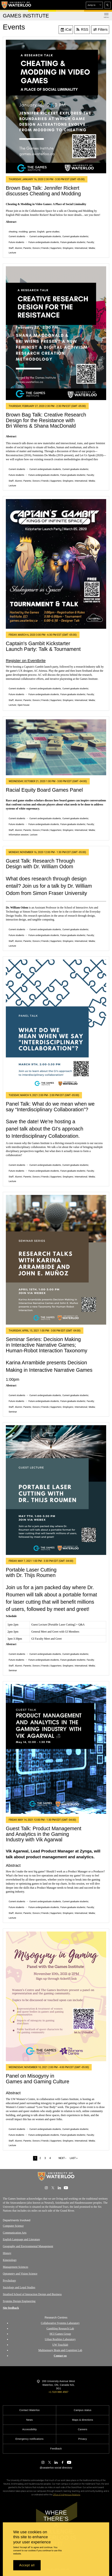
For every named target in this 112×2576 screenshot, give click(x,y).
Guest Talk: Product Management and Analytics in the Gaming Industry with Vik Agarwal (43, 1834)
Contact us (60, 2355)
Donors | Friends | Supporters (47, 248)
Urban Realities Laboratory (60, 2339)
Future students (16, 242)
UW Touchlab (60, 2344)
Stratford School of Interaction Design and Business (32, 2294)
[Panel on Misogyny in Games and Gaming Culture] (56, 1996)
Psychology (9, 2280)
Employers (68, 248)
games (32, 231)
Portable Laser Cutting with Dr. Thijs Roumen (31, 1572)
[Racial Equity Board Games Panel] (56, 747)
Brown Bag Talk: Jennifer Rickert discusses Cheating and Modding (43, 190)
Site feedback (11, 2307)
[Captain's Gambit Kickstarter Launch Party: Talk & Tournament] (56, 564)
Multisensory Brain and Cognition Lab (60, 2350)
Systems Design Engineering (19, 2300)
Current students (17, 236)
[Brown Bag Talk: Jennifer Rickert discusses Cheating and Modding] (56, 106)
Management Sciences (15, 2266)
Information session (18, 834)
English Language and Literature (21, 2239)
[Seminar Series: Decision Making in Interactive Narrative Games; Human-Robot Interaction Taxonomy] (56, 1260)
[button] (94, 5)
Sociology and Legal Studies (19, 2287)
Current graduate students (75, 236)
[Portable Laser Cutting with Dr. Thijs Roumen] (56, 1490)
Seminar (13, 1411)
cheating (13, 231)
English (41, 231)
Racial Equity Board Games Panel (44, 790)
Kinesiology (10, 2260)
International (81, 248)
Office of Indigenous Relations (66, 2494)
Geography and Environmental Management (28, 2246)
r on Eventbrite (32, 660)
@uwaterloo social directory (56, 2467)
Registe (12, 660)
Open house (24, 705)
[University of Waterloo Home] (16, 4)
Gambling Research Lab (60, 2328)
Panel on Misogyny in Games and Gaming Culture (37, 2078)
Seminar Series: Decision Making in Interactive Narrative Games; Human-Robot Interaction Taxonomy (46, 1344)
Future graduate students (72, 242)
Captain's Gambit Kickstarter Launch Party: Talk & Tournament (43, 646)
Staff (11, 248)
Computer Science (13, 2225)
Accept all (27, 2565)
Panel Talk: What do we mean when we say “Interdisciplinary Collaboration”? (50, 1106)
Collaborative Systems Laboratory (60, 2323)
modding (23, 231)
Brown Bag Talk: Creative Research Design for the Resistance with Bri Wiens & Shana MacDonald (46, 420)
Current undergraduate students (45, 236)
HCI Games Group (60, 2333)
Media (92, 248)
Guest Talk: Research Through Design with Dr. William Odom (40, 863)
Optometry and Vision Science (20, 2273)
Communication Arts (14, 2232)
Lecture (12, 252)
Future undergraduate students (43, 242)
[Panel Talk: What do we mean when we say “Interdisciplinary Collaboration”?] (56, 1024)
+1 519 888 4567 (58, 2392)
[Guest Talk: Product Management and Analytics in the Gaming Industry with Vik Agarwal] (56, 1749)
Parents (27, 248)
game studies (52, 231)
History (7, 2253)
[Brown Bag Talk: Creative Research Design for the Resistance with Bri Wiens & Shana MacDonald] (56, 333)
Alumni (18, 248)
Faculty (90, 242)
